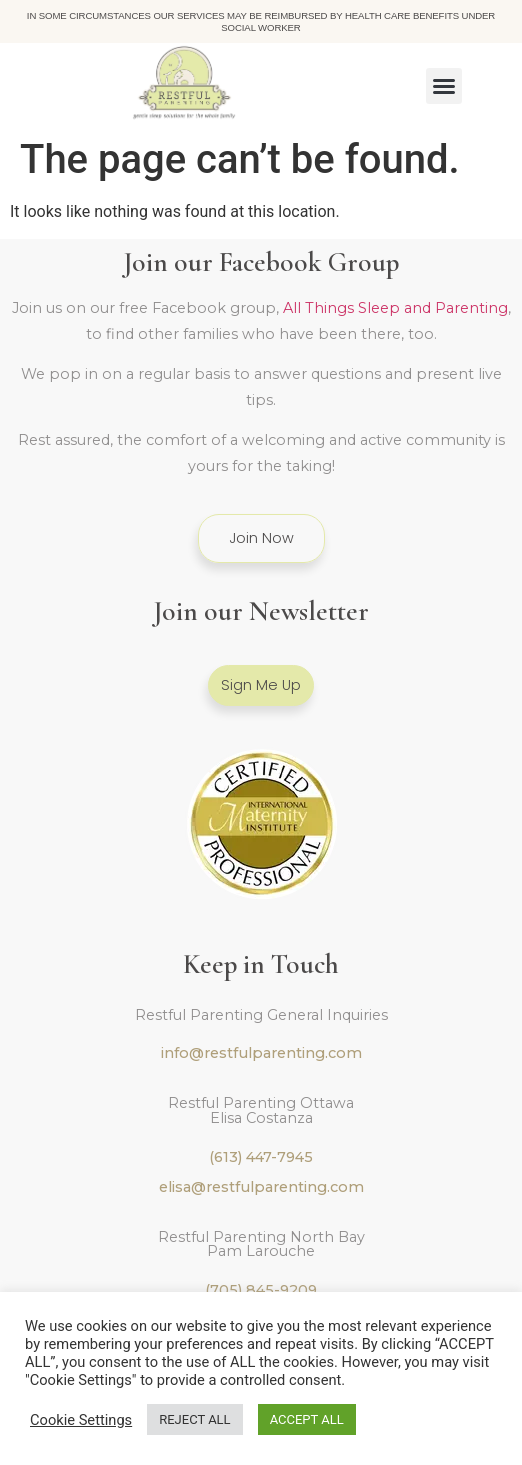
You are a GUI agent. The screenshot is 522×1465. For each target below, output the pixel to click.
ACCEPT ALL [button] (307, 1419)
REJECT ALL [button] (194, 1419)
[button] (444, 86)
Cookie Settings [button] (81, 1420)
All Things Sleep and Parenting (395, 308)
